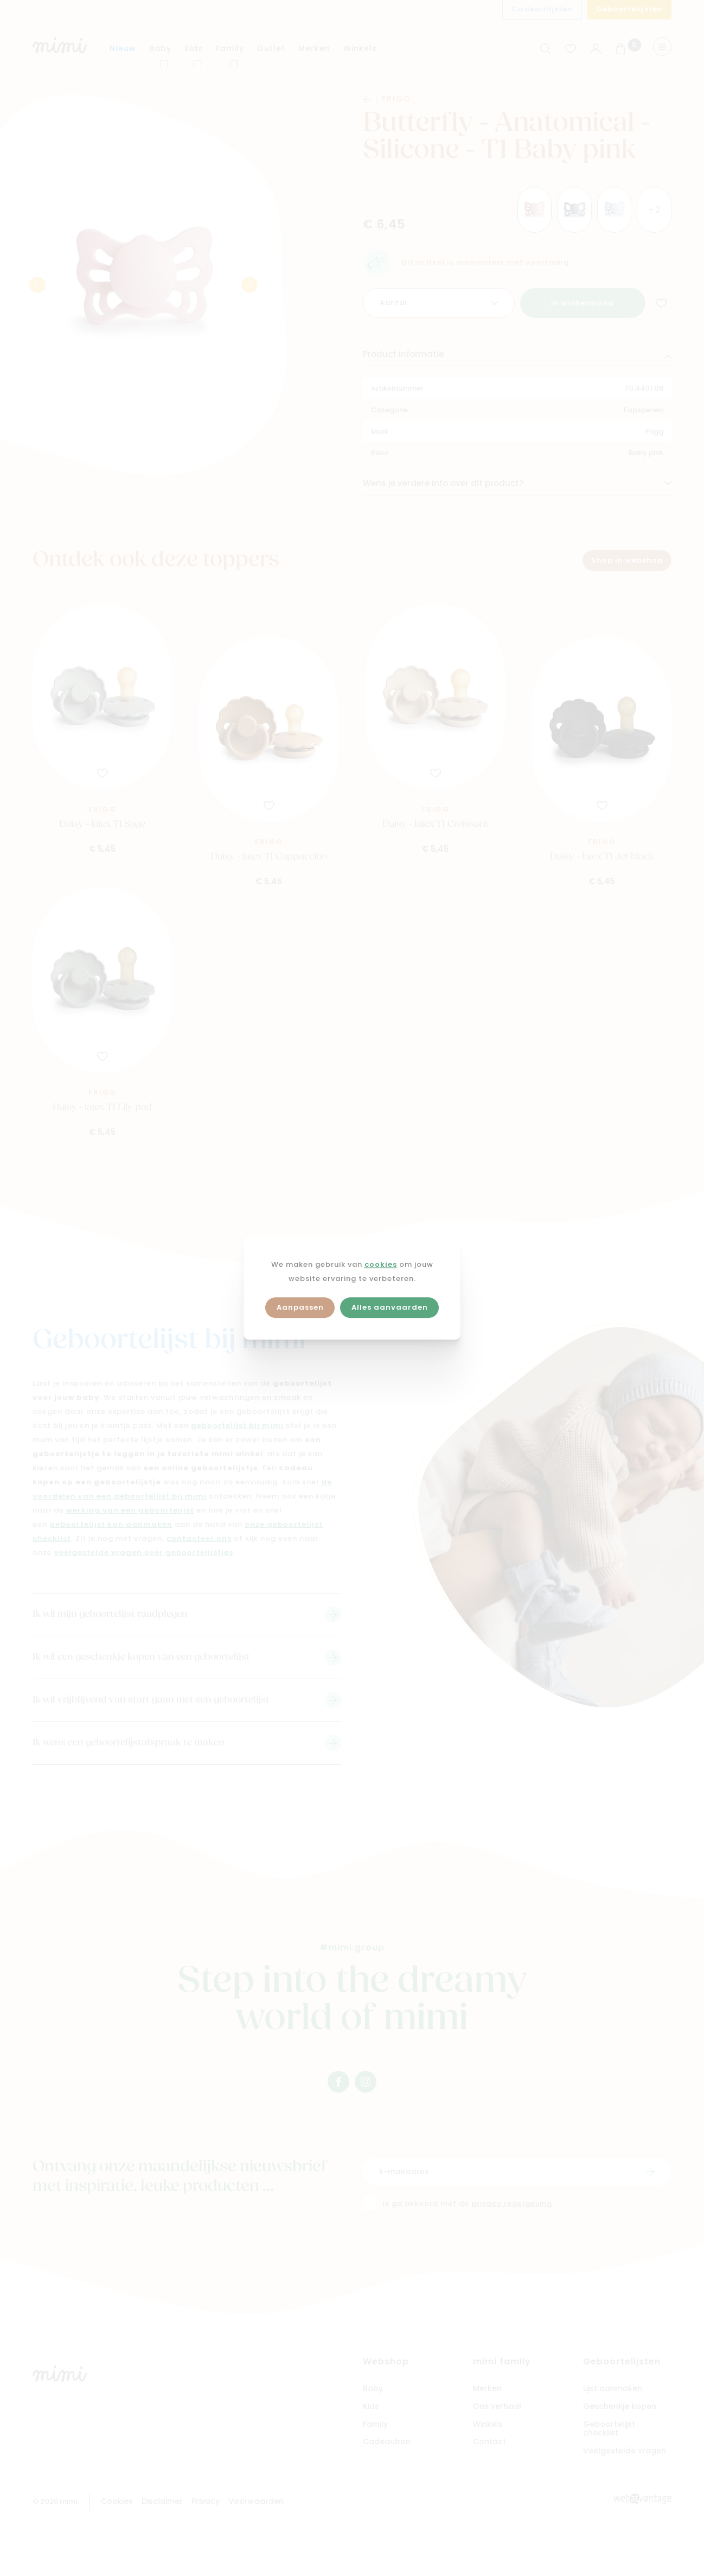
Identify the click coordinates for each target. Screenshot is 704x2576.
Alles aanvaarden (389, 1307)
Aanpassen (300, 1307)
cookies (380, 1264)
